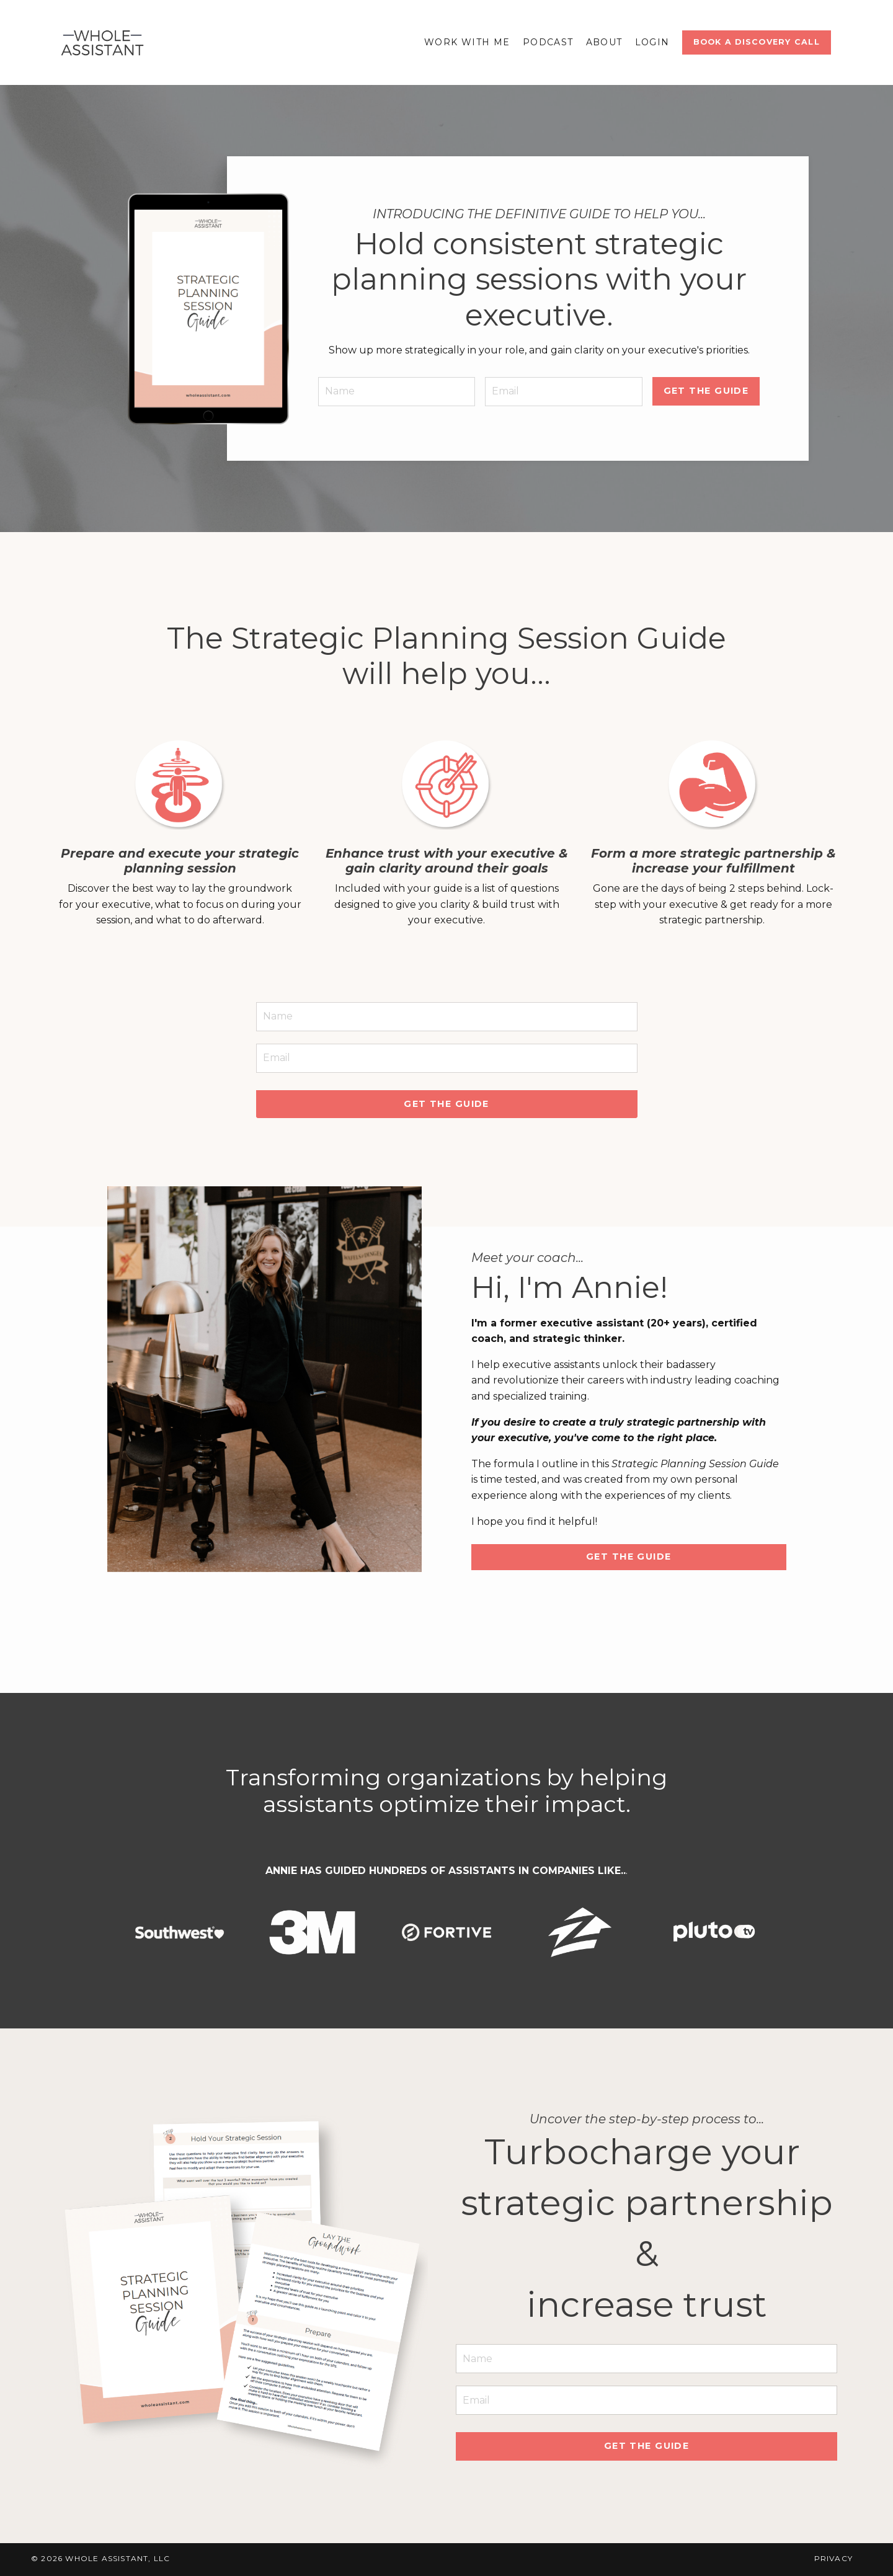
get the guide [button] (705, 390)
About (604, 42)
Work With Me (467, 42)
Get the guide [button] (446, 1105)
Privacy (833, 2560)
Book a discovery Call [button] (756, 42)
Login (652, 42)
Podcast (548, 42)
